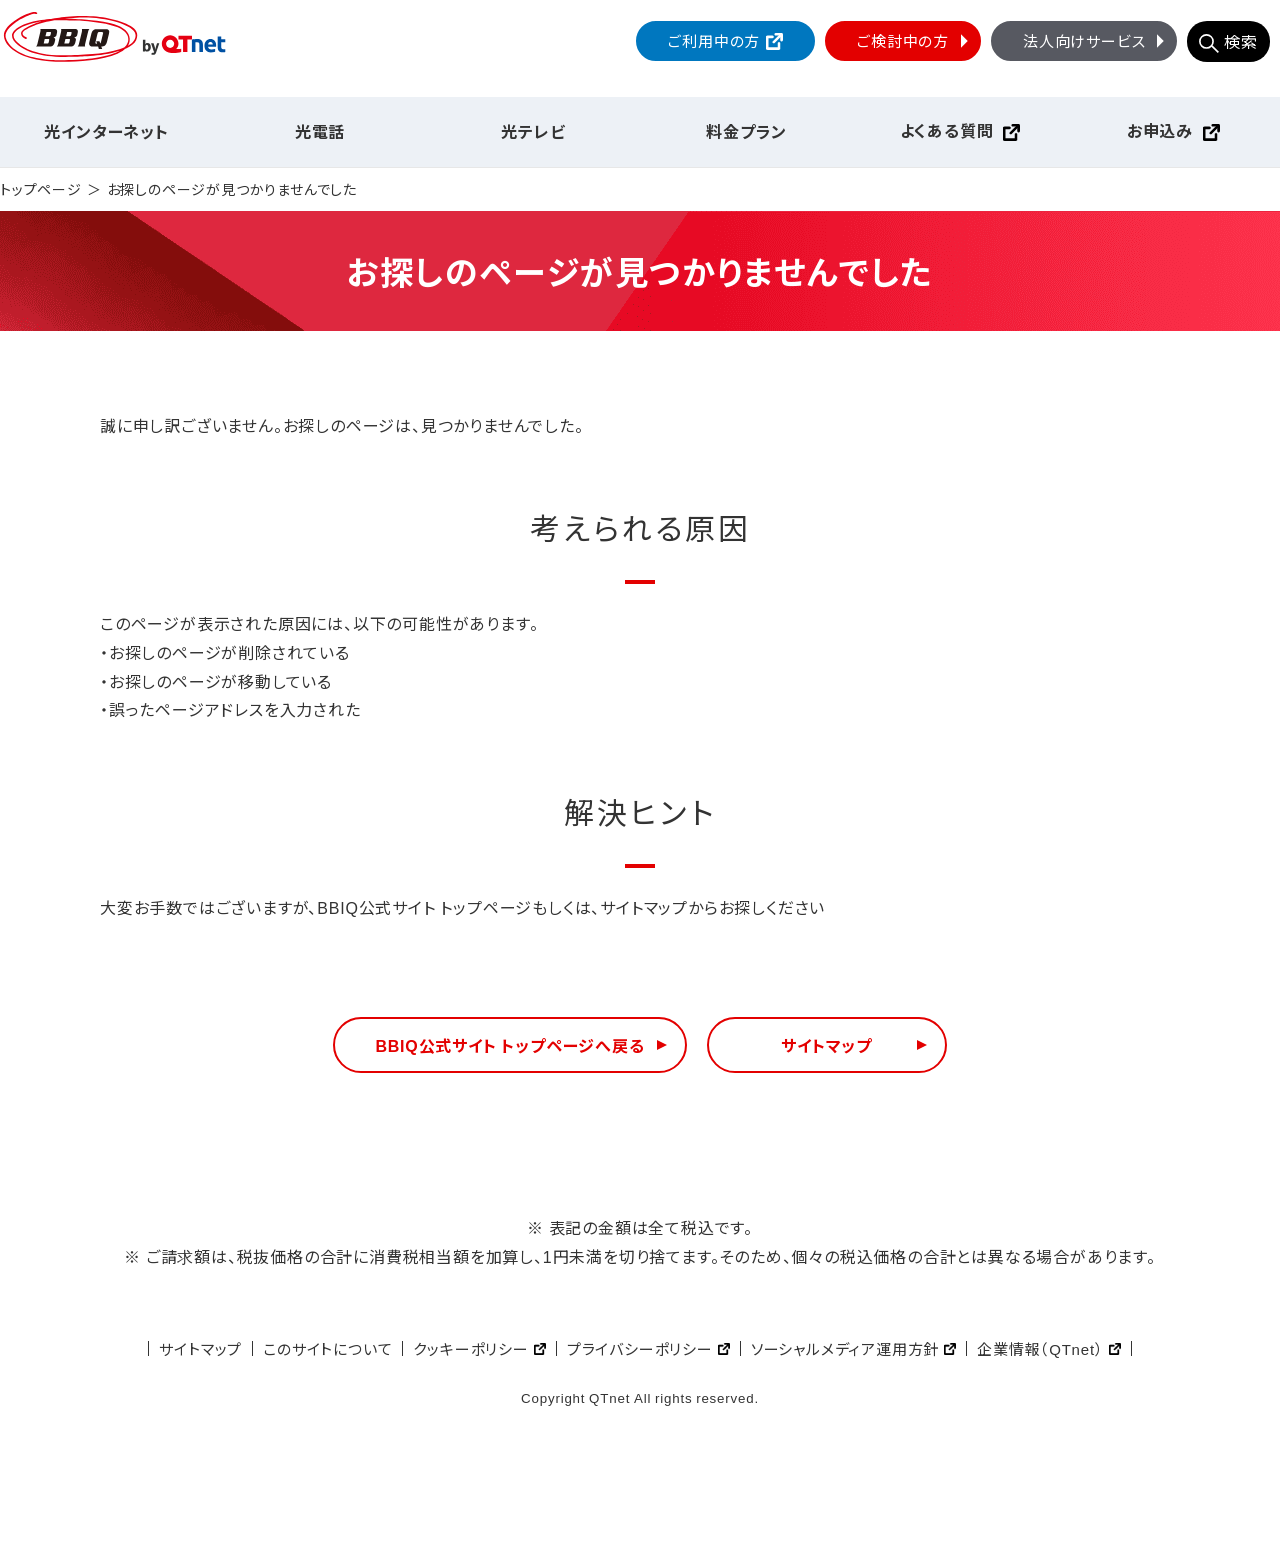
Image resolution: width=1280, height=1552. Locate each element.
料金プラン (746, 131)
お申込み (1160, 130)
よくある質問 (947, 130)
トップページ (41, 189)
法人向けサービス (1096, 40)
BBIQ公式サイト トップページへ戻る (509, 1045)
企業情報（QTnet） (1040, 1348)
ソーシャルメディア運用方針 (845, 1348)
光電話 (320, 131)
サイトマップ (826, 1045)
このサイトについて (327, 1348)
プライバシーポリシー (640, 1348)
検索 (1241, 41)
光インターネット (106, 131)
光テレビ (533, 131)
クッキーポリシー (470, 1348)
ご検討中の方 (915, 40)
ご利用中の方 (714, 40)
